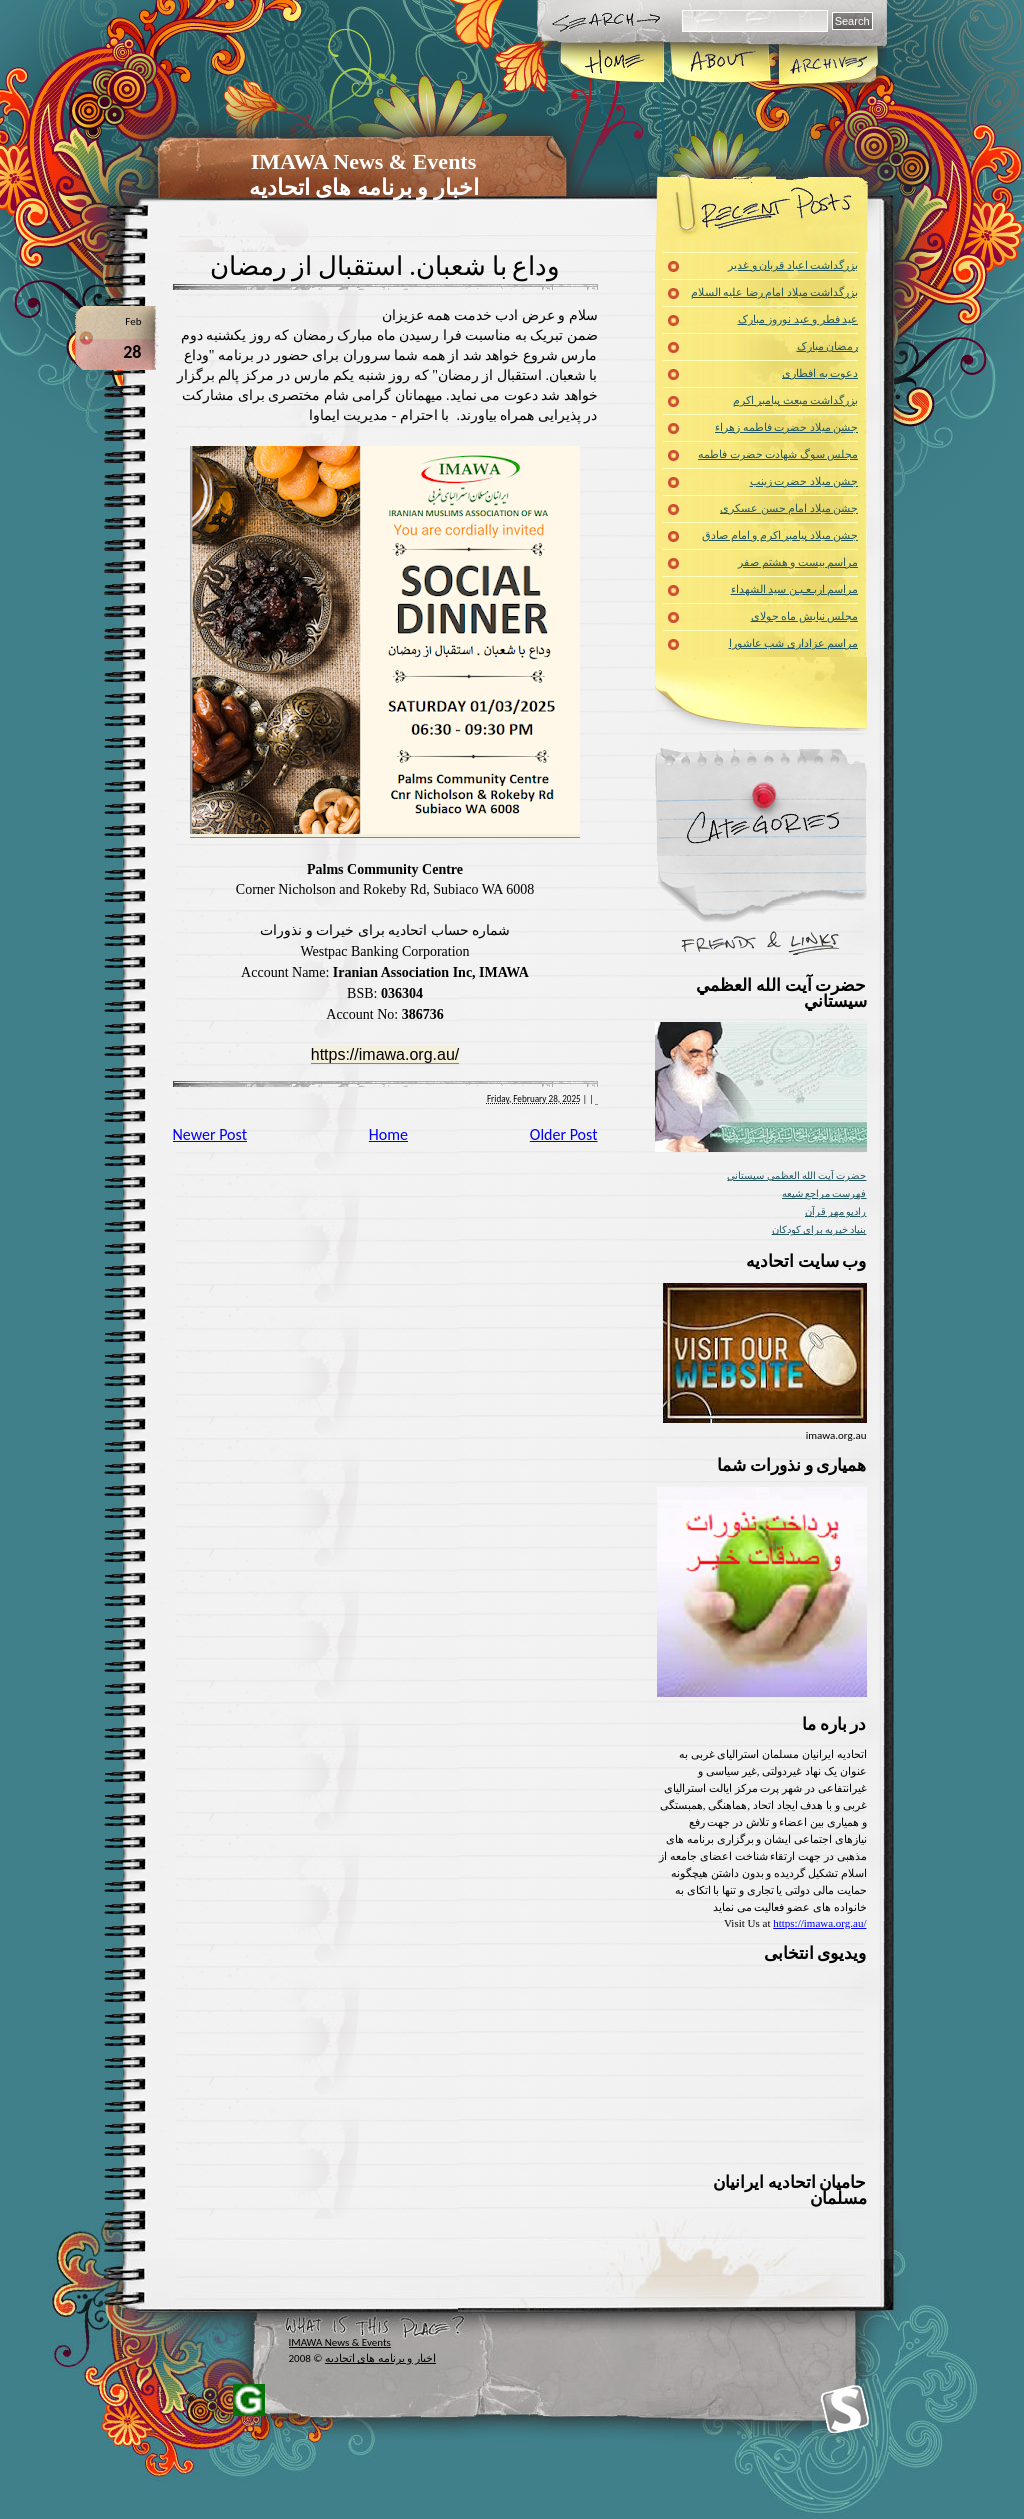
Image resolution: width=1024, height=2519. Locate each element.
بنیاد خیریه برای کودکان (819, 1229)
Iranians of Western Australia (249, 2400)
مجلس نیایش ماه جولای (804, 616)
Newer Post (210, 1134)
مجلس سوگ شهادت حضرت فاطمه (778, 454)
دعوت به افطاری (820, 373)
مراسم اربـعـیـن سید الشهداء (794, 589)
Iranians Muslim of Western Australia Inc (845, 2409)
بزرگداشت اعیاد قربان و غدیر (793, 265)
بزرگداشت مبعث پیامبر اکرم (795, 400)
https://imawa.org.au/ (385, 1054)
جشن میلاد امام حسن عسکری (789, 508)
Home (613, 64)
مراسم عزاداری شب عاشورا (793, 643)
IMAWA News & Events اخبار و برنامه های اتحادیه (364, 174)
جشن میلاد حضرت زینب (804, 481)
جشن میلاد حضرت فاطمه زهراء (786, 427)
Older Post (564, 1134)
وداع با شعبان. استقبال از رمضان (385, 266)
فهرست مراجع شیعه (824, 1193)
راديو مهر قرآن (836, 1211)
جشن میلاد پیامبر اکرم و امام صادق (780, 535)
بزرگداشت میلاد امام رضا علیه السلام (774, 292)
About (720, 64)
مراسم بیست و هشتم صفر (798, 562)
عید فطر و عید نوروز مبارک (798, 319)
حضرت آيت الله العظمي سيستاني (796, 1175)
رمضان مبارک (828, 346)
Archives (827, 64)
